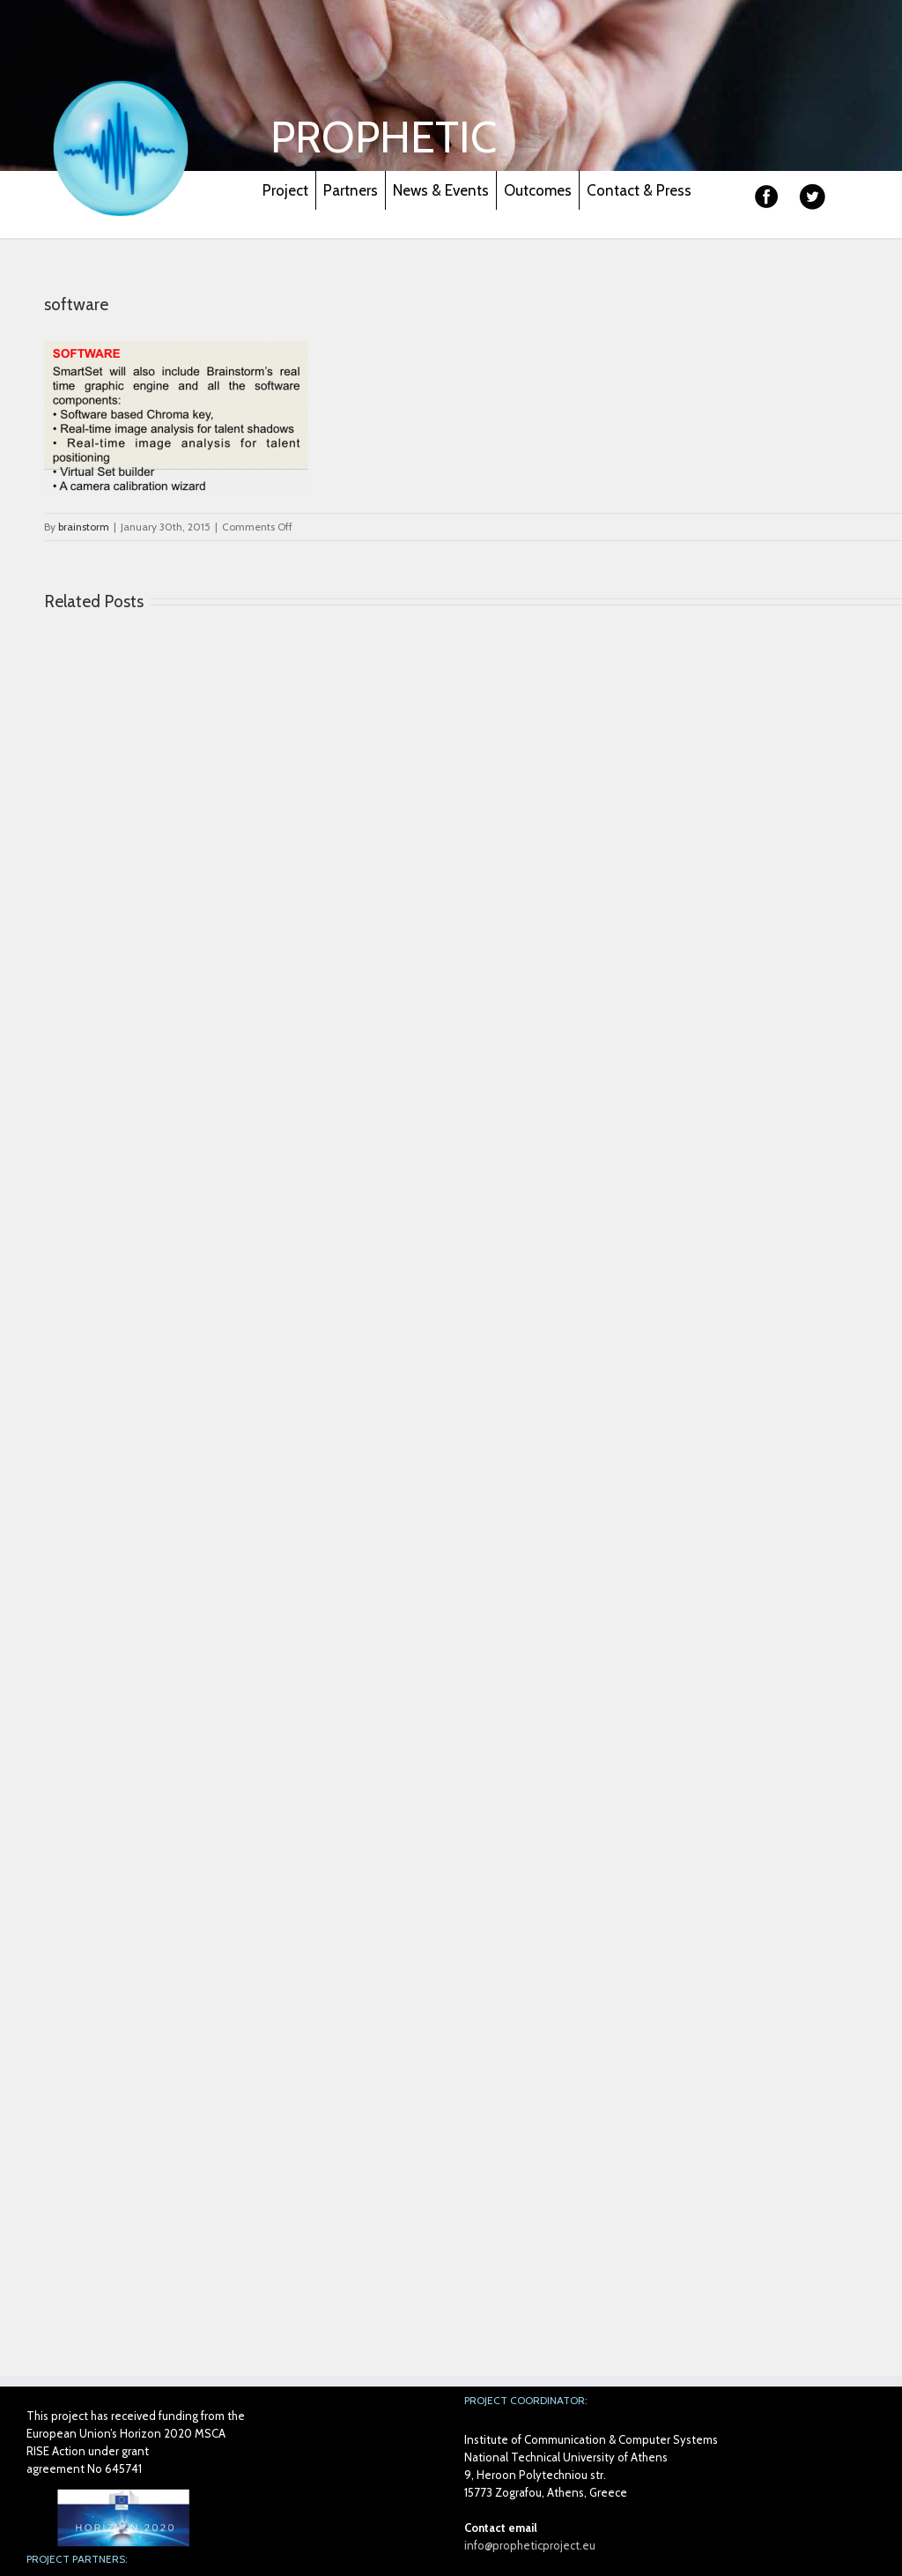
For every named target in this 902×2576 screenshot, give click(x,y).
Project (285, 190)
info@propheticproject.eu (529, 2545)
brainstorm (83, 526)
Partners (350, 190)
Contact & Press (639, 190)
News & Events (441, 190)
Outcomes (538, 190)
